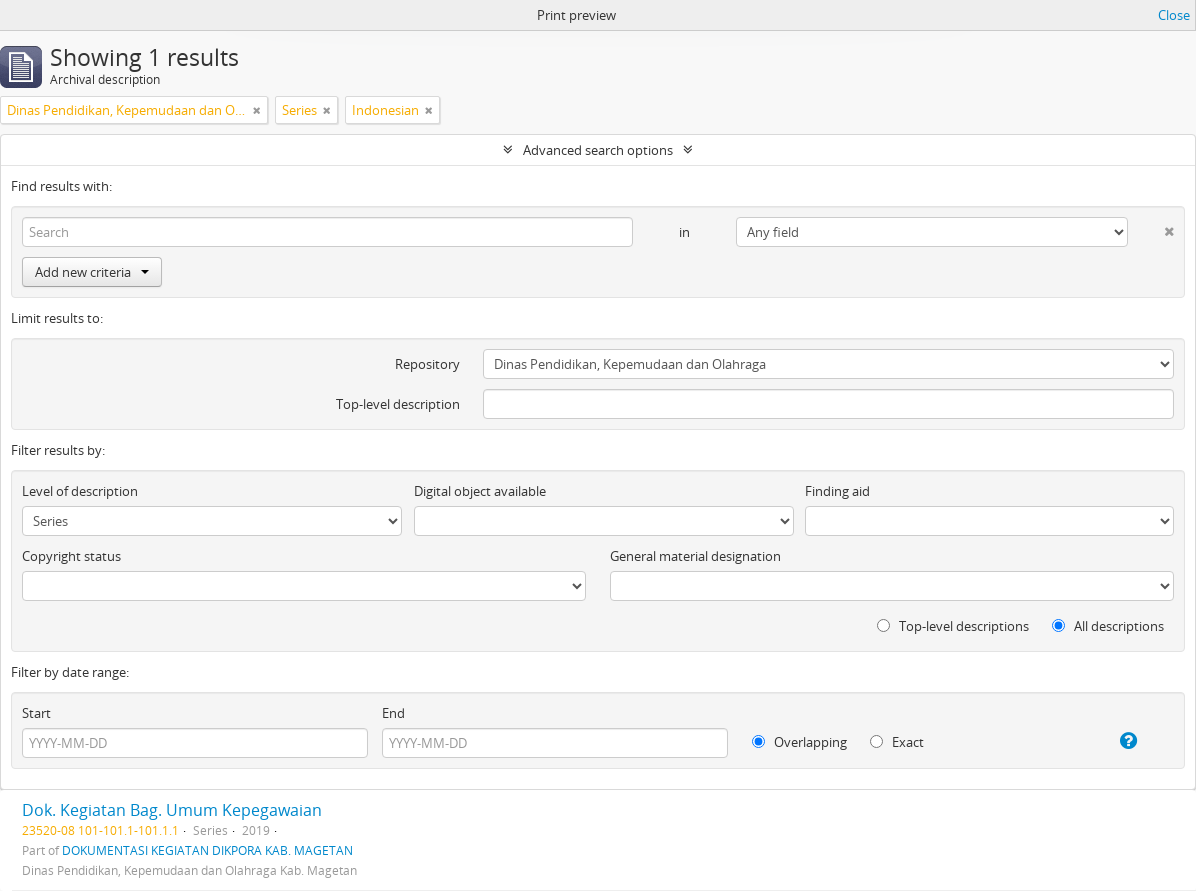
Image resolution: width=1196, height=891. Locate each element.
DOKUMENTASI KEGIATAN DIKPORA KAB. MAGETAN (207, 850)
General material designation (695, 556)
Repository (427, 364)
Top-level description (398, 404)
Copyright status (71, 556)
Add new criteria (92, 272)
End (393, 713)
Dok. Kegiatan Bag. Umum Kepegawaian (172, 810)
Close (1174, 15)
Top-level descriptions (953, 626)
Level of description (80, 491)
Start (36, 713)
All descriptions (1108, 626)
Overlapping (799, 742)
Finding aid (837, 491)
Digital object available (480, 491)
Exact (897, 742)
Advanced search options (598, 150)
